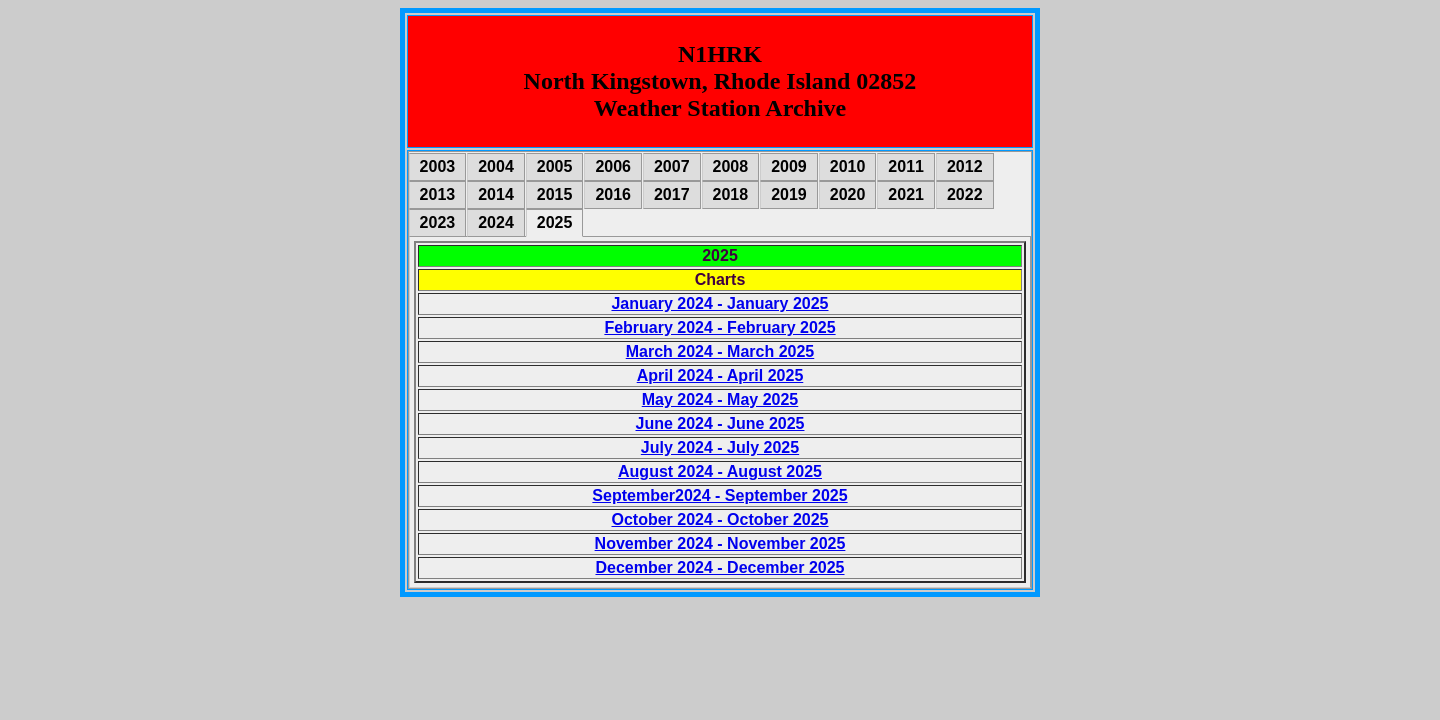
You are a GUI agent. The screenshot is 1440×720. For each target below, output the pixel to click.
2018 (731, 194)
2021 (906, 194)
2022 (965, 194)
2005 (555, 166)
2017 (672, 194)
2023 (438, 222)
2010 (848, 166)
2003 (438, 166)
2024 (496, 222)
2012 (965, 166)
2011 (906, 166)
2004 (496, 166)
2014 (496, 194)
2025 (555, 222)
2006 (613, 166)
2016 (613, 194)
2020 (848, 194)
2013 (438, 194)
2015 (555, 194)
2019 (789, 194)
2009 (789, 166)
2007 (672, 166)
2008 (731, 166)
